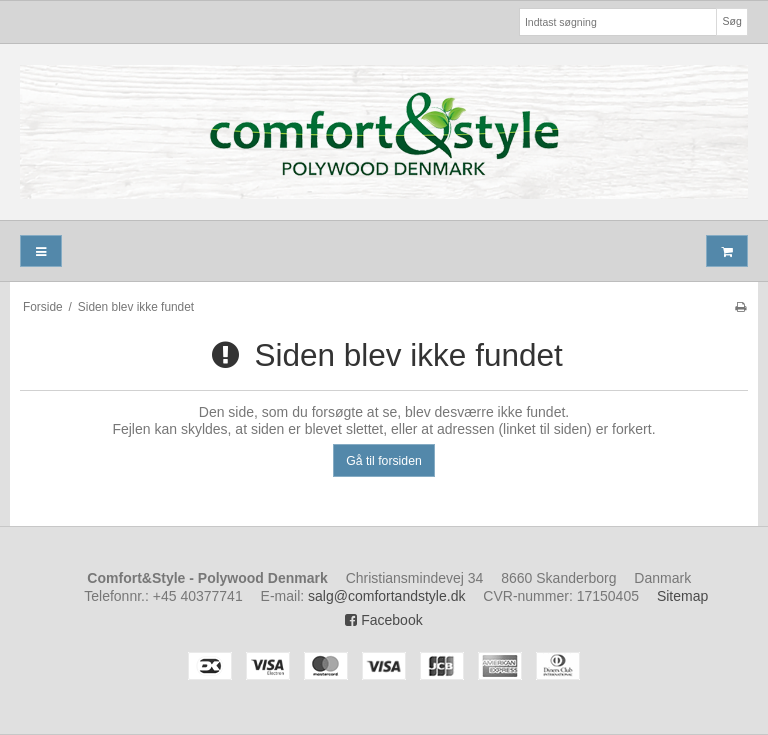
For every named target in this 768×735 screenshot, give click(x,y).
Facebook (383, 620)
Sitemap (682, 596)
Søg (731, 21)
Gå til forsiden (384, 461)
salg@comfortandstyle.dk (386, 596)
